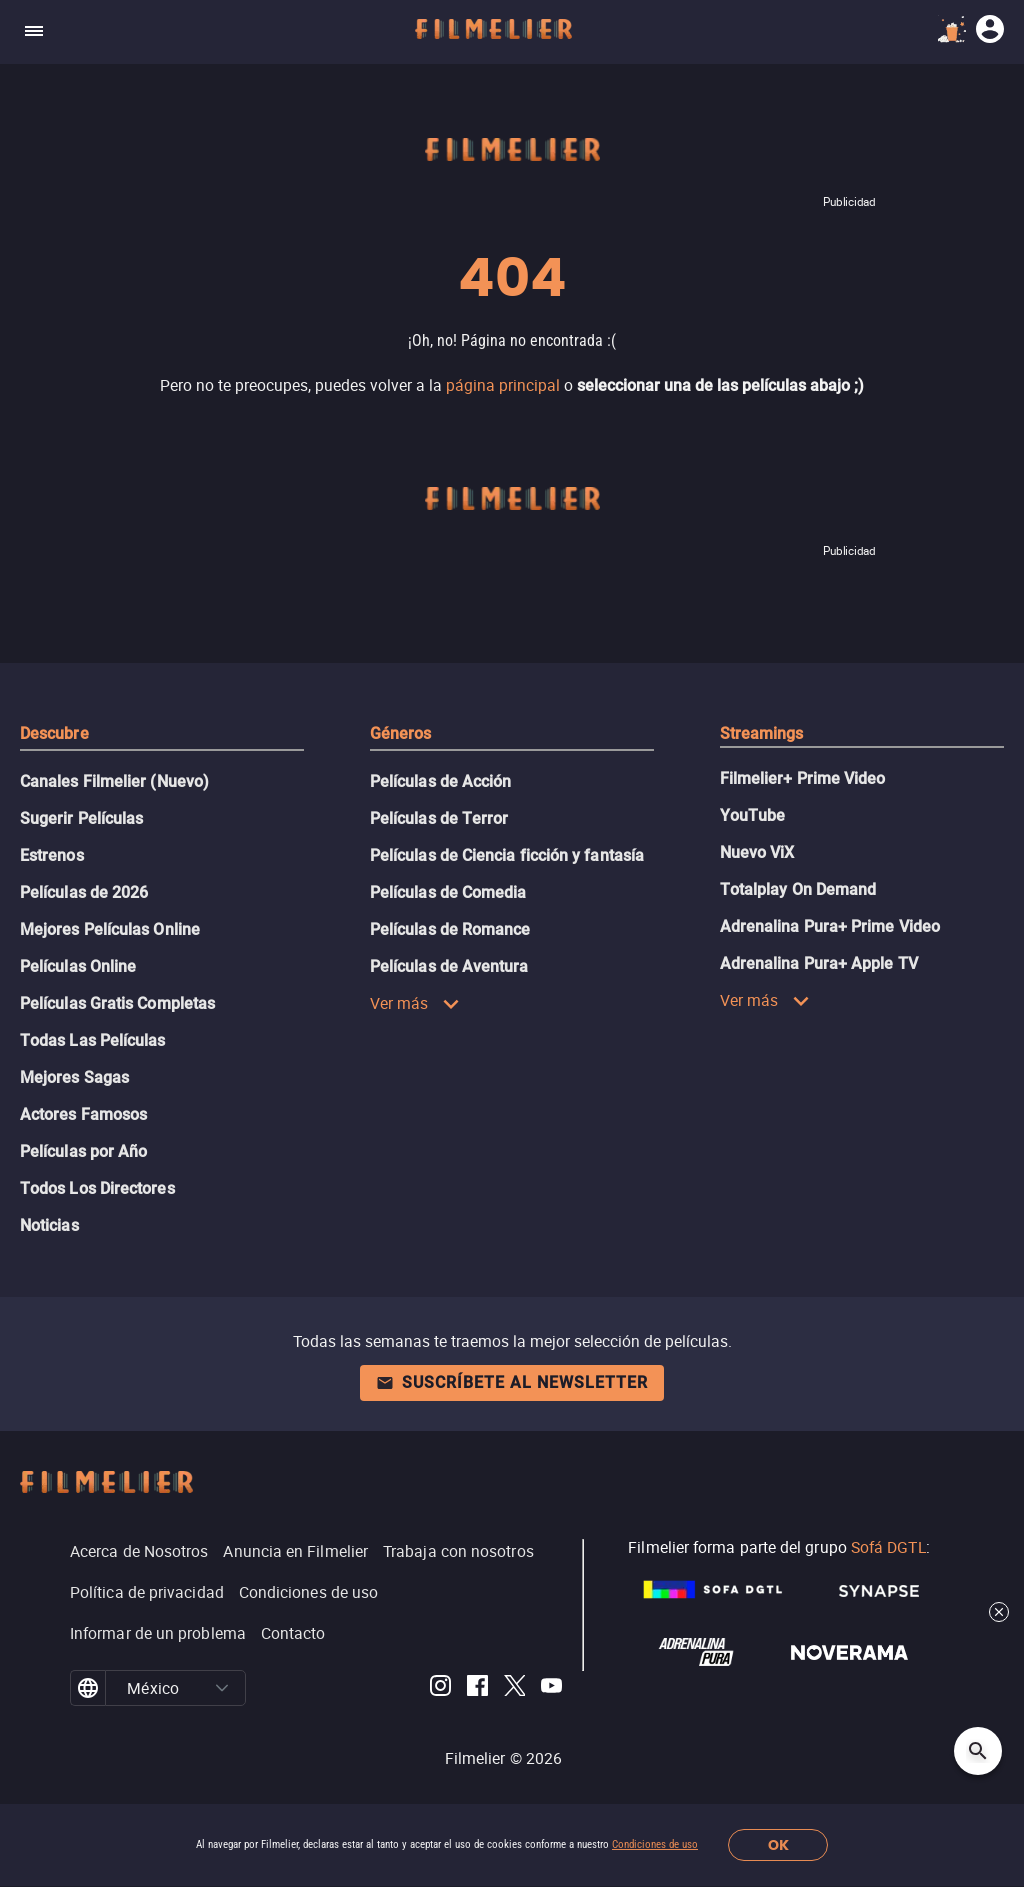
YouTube (753, 815)
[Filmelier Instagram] (440, 1688)
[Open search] (978, 1751)
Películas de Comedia (448, 892)
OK (778, 1845)
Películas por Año (83, 1151)
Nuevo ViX (757, 852)
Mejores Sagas (74, 1077)
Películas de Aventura (449, 966)
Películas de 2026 (84, 892)
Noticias (49, 1225)
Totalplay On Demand (798, 889)
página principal (503, 385)
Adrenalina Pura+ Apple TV (819, 963)
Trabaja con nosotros (458, 1551)
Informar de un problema (158, 1633)
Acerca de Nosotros (139, 1551)
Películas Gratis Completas (117, 1003)
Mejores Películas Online (110, 929)
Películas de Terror (439, 818)
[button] (222, 1688)
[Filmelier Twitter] (514, 1688)
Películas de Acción (441, 781)
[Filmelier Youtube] (551, 1688)
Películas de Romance (450, 929)
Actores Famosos (83, 1114)
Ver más (415, 1003)
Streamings (762, 733)
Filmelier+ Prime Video (803, 778)
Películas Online (78, 966)
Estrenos (52, 855)
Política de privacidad (147, 1592)
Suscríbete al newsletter (512, 1382)
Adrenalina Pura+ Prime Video (830, 926)
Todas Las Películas (93, 1040)
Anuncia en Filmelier (295, 1551)
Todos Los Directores (97, 1188)
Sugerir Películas (81, 818)
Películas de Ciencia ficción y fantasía (507, 855)
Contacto (293, 1633)
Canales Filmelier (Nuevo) (114, 781)
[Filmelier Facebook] (477, 1688)
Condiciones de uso (655, 1844)
